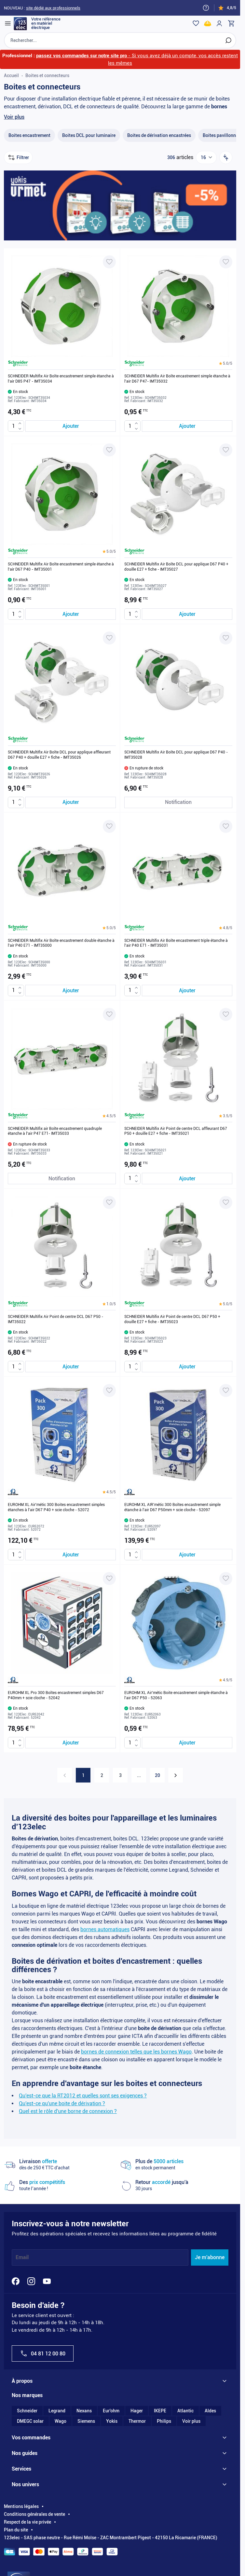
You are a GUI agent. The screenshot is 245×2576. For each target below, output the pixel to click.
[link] (64, 1775)
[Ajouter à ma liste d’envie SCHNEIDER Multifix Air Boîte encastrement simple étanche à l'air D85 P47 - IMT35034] (109, 262)
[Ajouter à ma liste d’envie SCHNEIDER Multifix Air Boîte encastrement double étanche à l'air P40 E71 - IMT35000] (109, 826)
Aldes (210, 2411)
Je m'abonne (210, 2258)
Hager (136, 2411)
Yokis (111, 2421)
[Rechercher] (228, 40)
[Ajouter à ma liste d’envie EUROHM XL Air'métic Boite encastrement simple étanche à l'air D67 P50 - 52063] (225, 1578)
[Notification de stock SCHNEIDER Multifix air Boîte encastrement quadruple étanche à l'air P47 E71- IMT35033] (62, 1179)
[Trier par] (225, 157)
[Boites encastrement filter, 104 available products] (29, 135)
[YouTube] (47, 2281)
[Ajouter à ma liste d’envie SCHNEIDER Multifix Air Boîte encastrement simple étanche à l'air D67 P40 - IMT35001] (109, 450)
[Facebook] (16, 2281)
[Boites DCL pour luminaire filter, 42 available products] (89, 135)
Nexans (84, 2411)
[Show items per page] (206, 157)
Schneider (27, 2411)
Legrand (56, 2411)
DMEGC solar (30, 2421)
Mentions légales (21, 2506)
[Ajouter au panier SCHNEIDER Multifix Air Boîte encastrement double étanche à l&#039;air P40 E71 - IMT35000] (70, 990)
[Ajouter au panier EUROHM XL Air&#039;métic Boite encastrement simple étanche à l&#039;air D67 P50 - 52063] (187, 1743)
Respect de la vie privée (27, 2522)
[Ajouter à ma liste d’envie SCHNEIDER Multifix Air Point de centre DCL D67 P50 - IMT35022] (109, 1202)
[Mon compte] (219, 23)
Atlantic (185, 2411)
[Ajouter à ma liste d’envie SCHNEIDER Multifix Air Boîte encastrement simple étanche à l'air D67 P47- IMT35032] (225, 262)
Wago (60, 2421)
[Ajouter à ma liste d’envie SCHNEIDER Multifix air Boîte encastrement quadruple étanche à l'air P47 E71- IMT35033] (109, 1014)
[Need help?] (206, 8)
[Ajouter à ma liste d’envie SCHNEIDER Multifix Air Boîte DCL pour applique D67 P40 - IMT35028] (225, 638)
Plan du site (16, 2530)
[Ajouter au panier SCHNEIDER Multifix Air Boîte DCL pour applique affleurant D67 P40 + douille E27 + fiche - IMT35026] (70, 802)
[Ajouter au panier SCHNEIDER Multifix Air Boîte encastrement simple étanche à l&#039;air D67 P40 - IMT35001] (70, 614)
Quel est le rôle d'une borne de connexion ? (68, 2111)
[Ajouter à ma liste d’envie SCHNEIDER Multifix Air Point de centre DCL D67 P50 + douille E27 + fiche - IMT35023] (225, 1202)
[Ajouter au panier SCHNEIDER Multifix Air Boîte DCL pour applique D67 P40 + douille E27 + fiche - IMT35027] (187, 614)
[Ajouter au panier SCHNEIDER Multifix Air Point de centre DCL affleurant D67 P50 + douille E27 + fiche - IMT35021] (187, 1179)
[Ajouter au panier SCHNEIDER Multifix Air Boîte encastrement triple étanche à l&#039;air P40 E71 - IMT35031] (187, 990)
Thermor (137, 2421)
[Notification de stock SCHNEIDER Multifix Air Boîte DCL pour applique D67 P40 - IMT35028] (178, 802)
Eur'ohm (111, 2411)
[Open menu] (8, 23)
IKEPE (160, 2411)
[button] (225, 364)
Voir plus (14, 117)
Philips (164, 2421)
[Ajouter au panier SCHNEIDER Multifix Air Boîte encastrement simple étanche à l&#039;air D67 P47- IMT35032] (187, 426)
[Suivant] (175, 1775)
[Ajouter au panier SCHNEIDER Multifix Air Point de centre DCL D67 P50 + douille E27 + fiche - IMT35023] (187, 1367)
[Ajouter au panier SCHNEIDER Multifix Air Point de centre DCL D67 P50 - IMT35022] (70, 1367)
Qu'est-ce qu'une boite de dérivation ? (62, 2103)
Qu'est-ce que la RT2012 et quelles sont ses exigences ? (83, 2096)
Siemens (86, 2421)
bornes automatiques (104, 1929)
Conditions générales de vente (34, 2514)
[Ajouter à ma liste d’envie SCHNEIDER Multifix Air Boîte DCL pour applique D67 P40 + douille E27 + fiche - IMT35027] (225, 450)
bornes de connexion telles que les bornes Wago (136, 2052)
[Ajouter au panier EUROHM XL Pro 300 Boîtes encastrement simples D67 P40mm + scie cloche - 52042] (70, 1743)
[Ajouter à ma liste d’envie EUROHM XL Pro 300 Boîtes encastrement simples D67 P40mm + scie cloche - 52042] (109, 1578)
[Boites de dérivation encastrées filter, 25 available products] (159, 135)
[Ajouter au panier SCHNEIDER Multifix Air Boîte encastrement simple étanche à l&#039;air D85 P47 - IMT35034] (70, 426)
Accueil (11, 75)
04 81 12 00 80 (42, 2354)
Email (22, 2258)
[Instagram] (31, 2281)
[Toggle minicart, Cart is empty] (231, 23)
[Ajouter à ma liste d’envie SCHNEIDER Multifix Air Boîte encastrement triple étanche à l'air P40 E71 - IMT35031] (225, 826)
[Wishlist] (196, 23)
